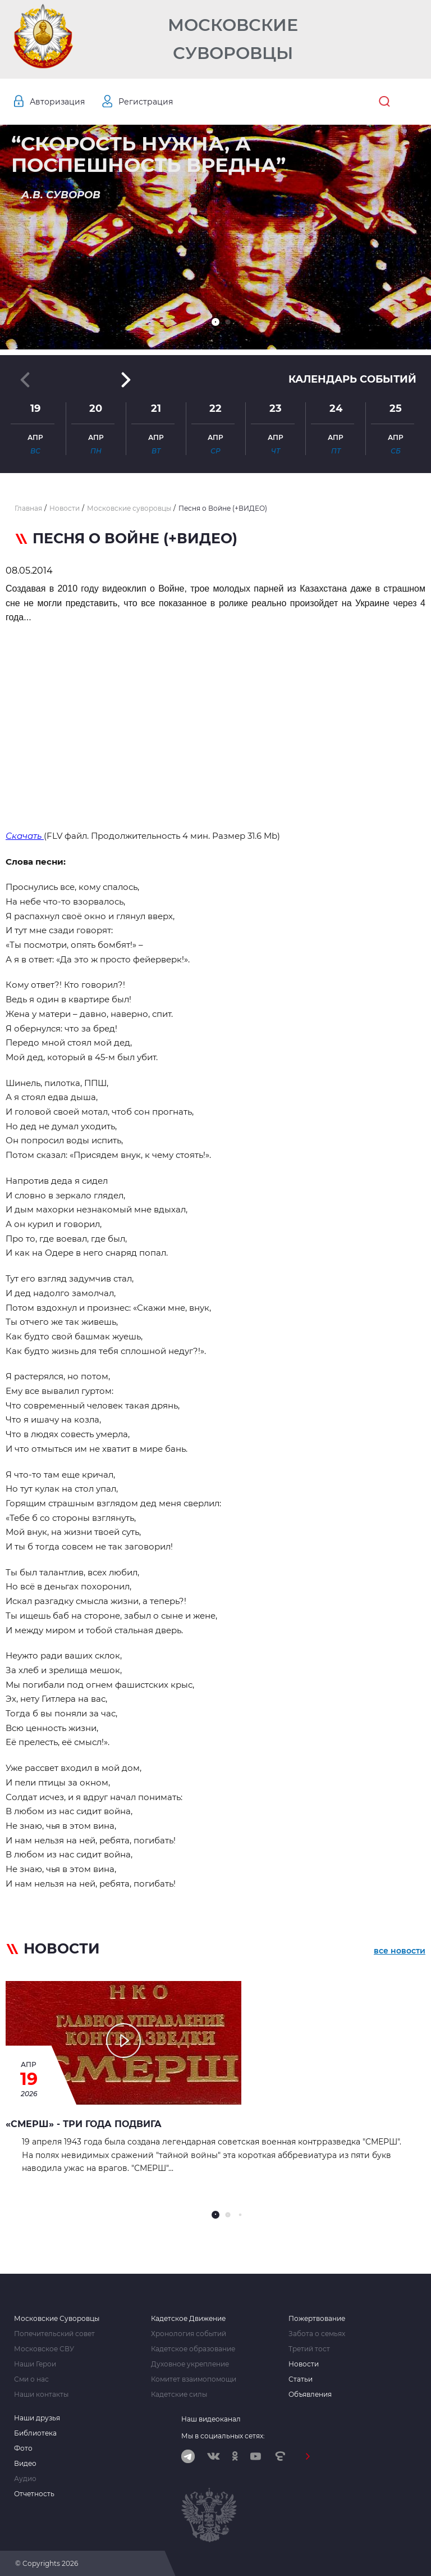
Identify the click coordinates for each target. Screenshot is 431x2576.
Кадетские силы (179, 2394)
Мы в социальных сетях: (223, 2436)
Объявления (310, 2394)
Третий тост (309, 2349)
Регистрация (145, 102)
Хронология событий (188, 2333)
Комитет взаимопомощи (193, 2379)
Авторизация (57, 102)
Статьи (300, 2379)
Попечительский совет (54, 2333)
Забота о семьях (316, 2333)
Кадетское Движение (188, 2318)
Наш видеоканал (211, 2419)
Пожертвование (316, 2318)
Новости (303, 2364)
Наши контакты (41, 2394)
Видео (25, 2463)
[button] (215, 322)
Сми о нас (31, 2379)
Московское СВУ (44, 2349)
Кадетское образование (193, 2349)
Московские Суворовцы (233, 39)
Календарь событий (352, 379)
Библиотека (35, 2433)
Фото (23, 2448)
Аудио (25, 2478)
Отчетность (34, 2494)
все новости (399, 1951)
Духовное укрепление (190, 2364)
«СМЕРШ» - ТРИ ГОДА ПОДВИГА (84, 2124)
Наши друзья (37, 2418)
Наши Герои (35, 2364)
